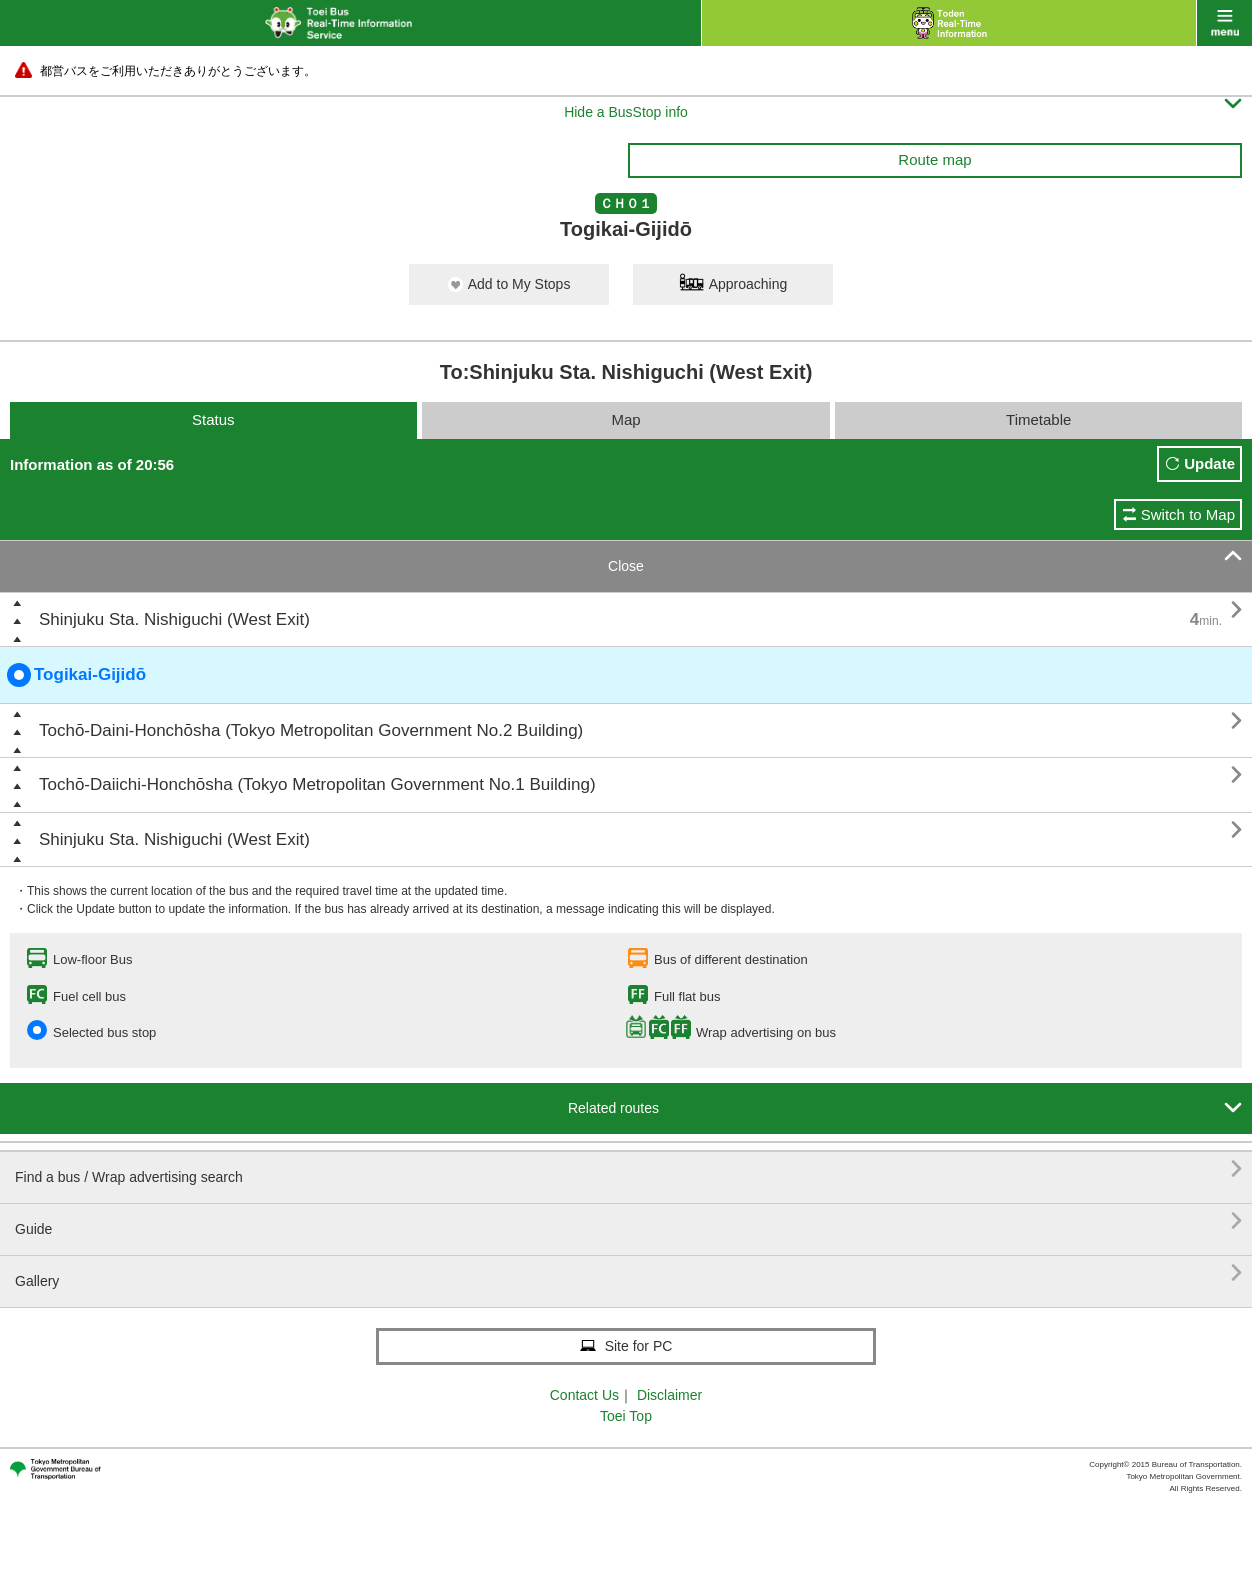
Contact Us (584, 1395)
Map (625, 419)
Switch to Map (1188, 514)
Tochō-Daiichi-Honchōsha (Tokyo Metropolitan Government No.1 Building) (317, 784)
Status (213, 419)
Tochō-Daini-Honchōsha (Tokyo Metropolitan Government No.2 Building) (311, 730)
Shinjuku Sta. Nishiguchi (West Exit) (174, 619)
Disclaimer (669, 1395)
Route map (934, 159)
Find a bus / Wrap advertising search (628, 1169)
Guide (628, 1221)
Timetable (1038, 419)
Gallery (628, 1273)
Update (1209, 463)
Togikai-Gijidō (76, 675)
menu (1224, 23)
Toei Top (626, 1416)
